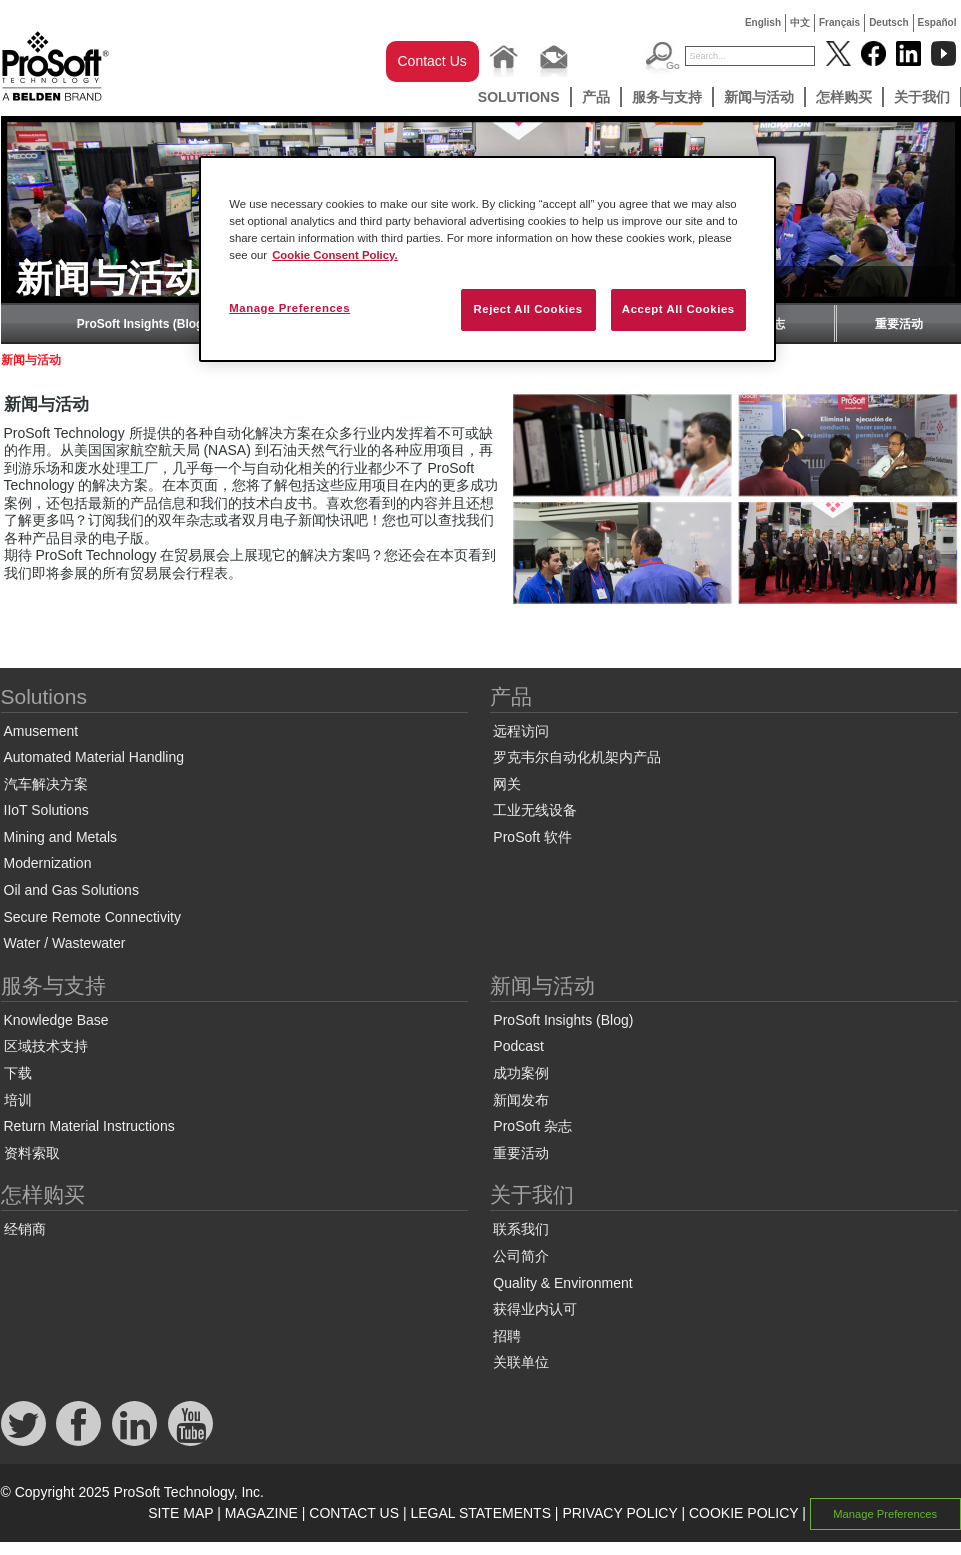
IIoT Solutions (46, 810)
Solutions (519, 97)
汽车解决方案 (46, 784)
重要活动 (899, 324)
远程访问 (521, 731)
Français (839, 22)
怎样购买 (844, 97)
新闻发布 (521, 1100)
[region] (487, 259)
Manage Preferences (885, 1514)
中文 (800, 22)
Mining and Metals (61, 837)
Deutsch (888, 22)
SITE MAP (180, 1513)
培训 (18, 1100)
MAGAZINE (261, 1513)
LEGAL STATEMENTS (480, 1513)
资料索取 (32, 1153)
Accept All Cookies (678, 309)
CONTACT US (354, 1513)
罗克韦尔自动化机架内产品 (577, 757)
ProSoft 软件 (532, 837)
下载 (18, 1073)
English (763, 22)
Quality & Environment (562, 1283)
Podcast (518, 1046)
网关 (507, 784)
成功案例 (521, 1073)
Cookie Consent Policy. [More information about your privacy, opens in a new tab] (335, 255)
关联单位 (521, 1362)
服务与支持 (667, 97)
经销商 (25, 1229)
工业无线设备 (535, 810)
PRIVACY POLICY (619, 1513)
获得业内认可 (535, 1309)
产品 (596, 97)
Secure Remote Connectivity (92, 917)
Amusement (41, 731)
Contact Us (432, 61)
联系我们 (521, 1229)
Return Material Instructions (89, 1126)
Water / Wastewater (65, 943)
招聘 (507, 1336)
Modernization (48, 863)
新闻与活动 (759, 97)
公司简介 (521, 1256)
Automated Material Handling (94, 757)
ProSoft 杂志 (532, 1126)
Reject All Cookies (527, 309)
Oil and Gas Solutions (71, 890)
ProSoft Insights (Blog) (142, 324)
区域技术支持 (46, 1046)
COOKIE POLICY (743, 1513)
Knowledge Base (56, 1020)
